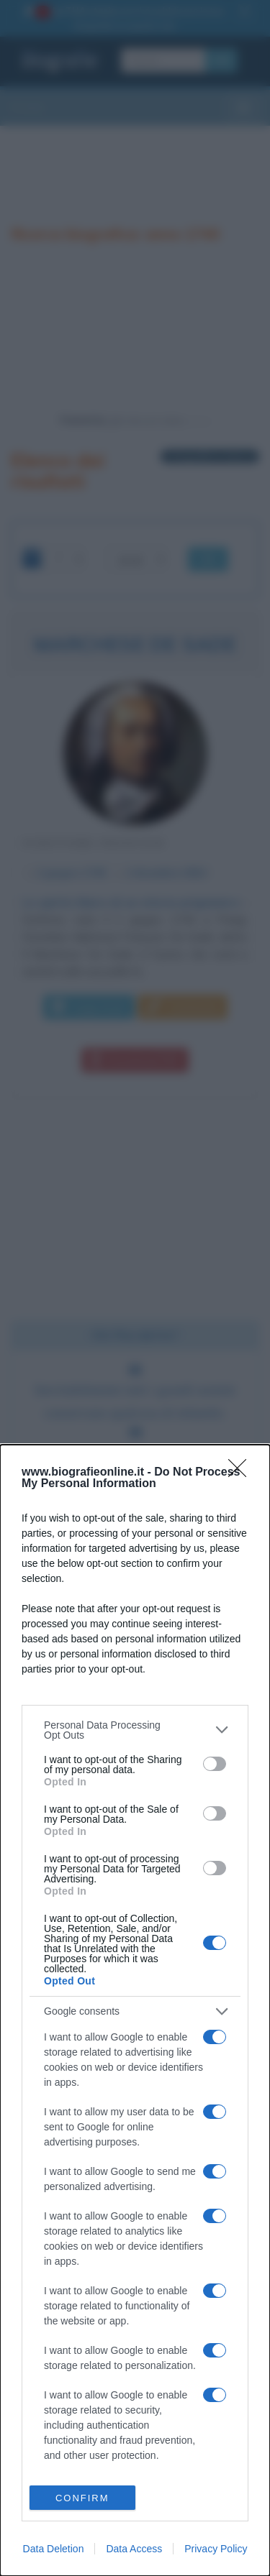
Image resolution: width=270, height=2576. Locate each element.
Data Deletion (53, 2548)
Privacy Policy (215, 2548)
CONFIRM (82, 2498)
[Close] (242, 1472)
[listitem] (135, 1730)
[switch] (214, 1764)
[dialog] (135, 2010)
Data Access (134, 2548)
